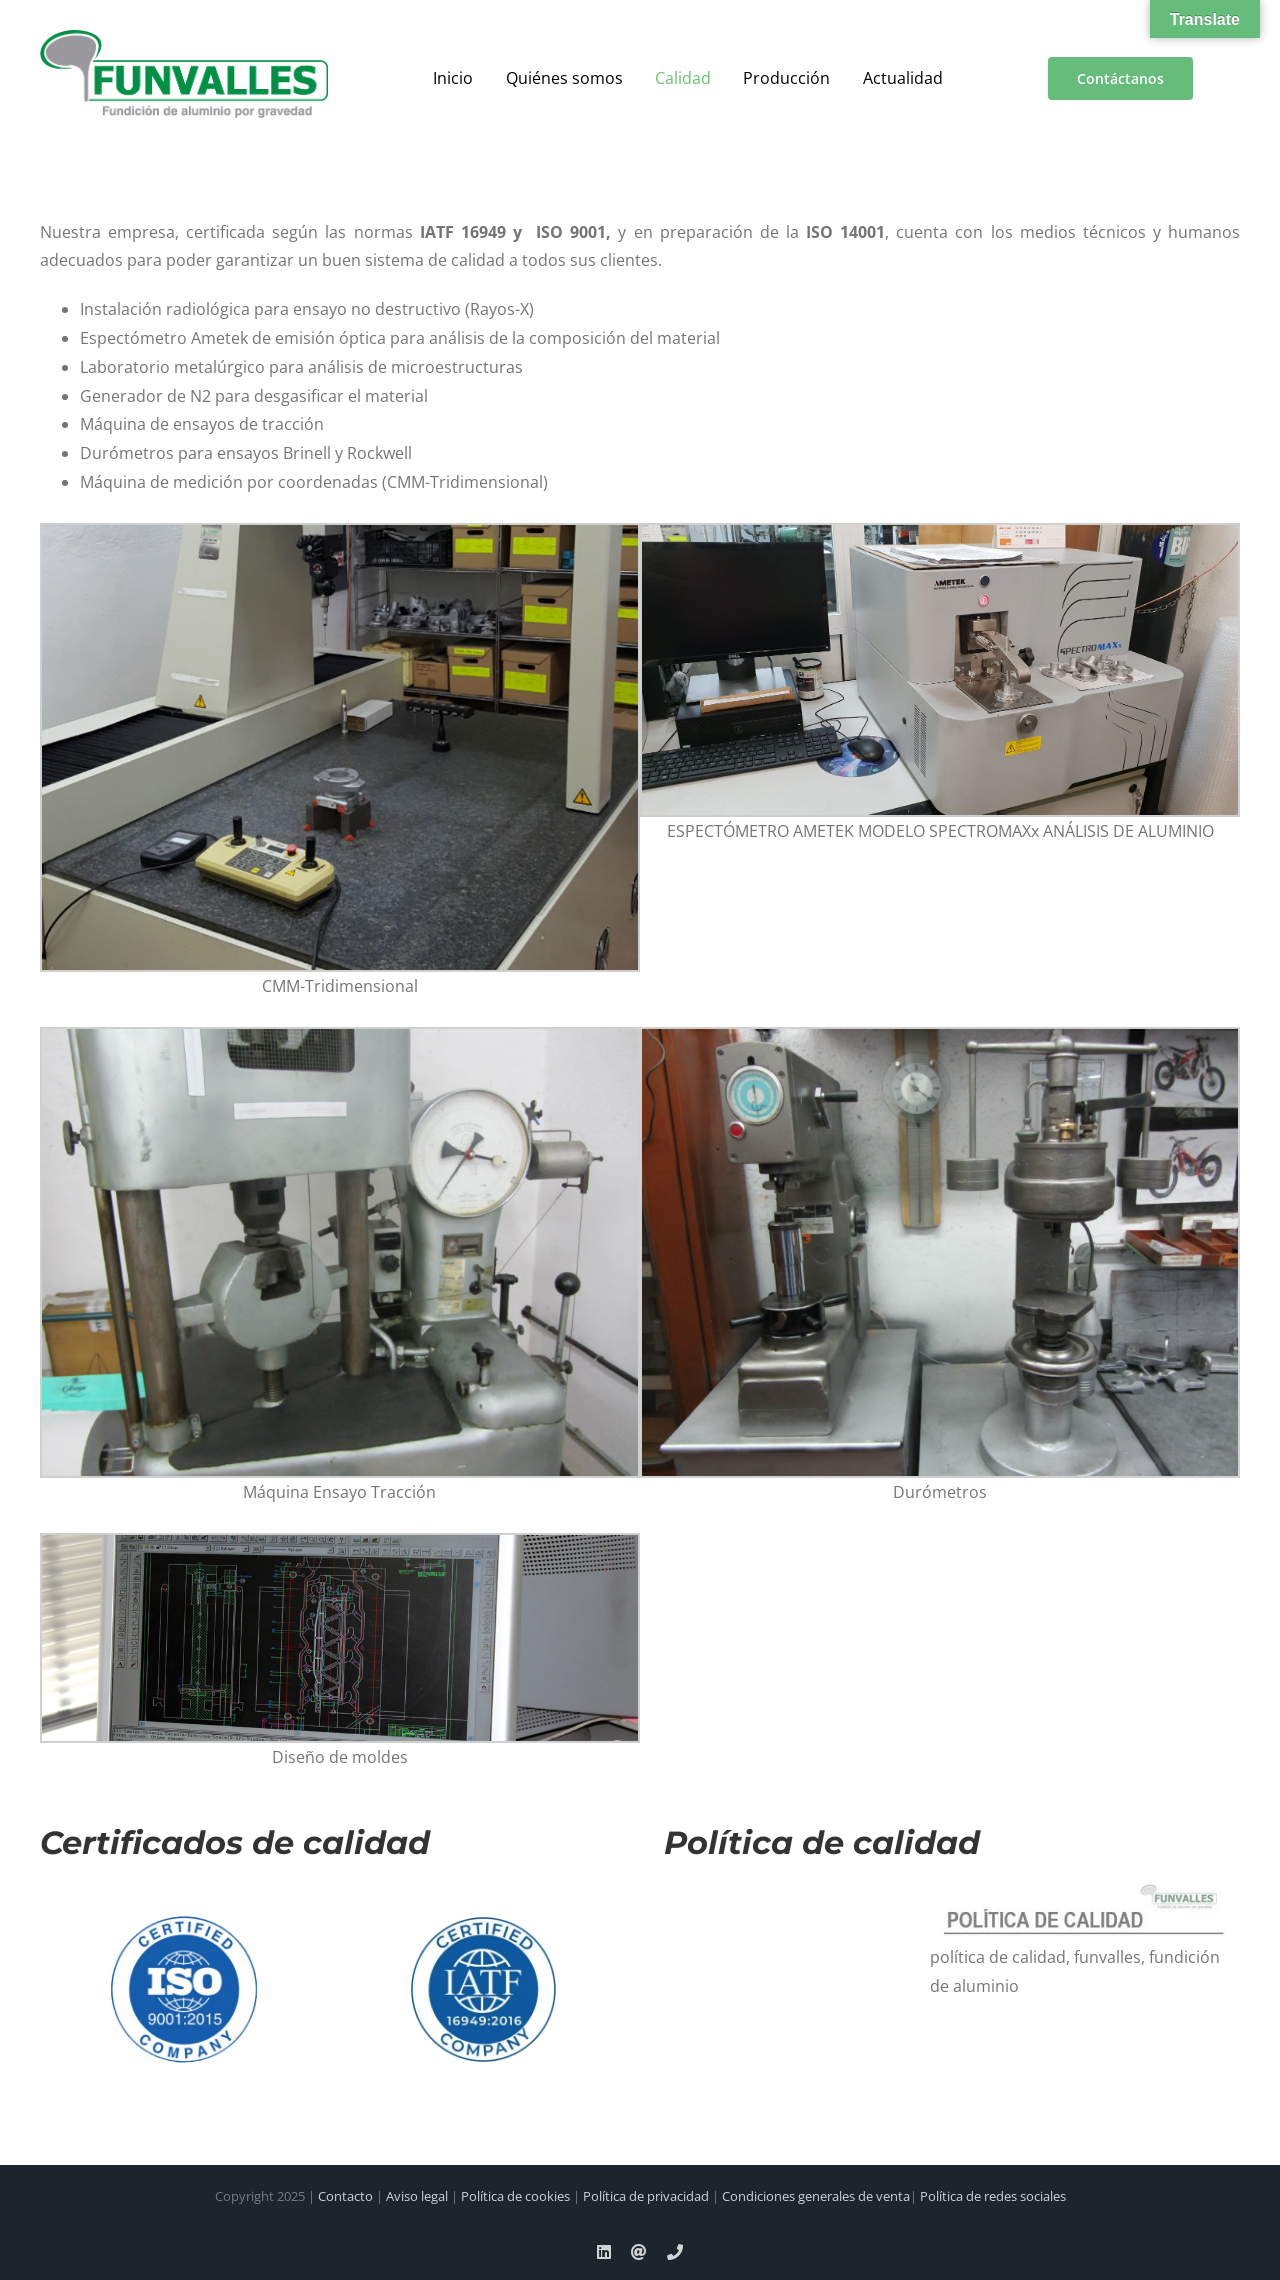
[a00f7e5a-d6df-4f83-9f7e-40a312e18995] (184, 38)
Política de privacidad (646, 2196)
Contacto (345, 2196)
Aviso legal (417, 2196)
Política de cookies (515, 2196)
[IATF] (484, 1901)
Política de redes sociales (993, 2196)
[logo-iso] (184, 1901)
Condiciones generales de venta (816, 2196)
